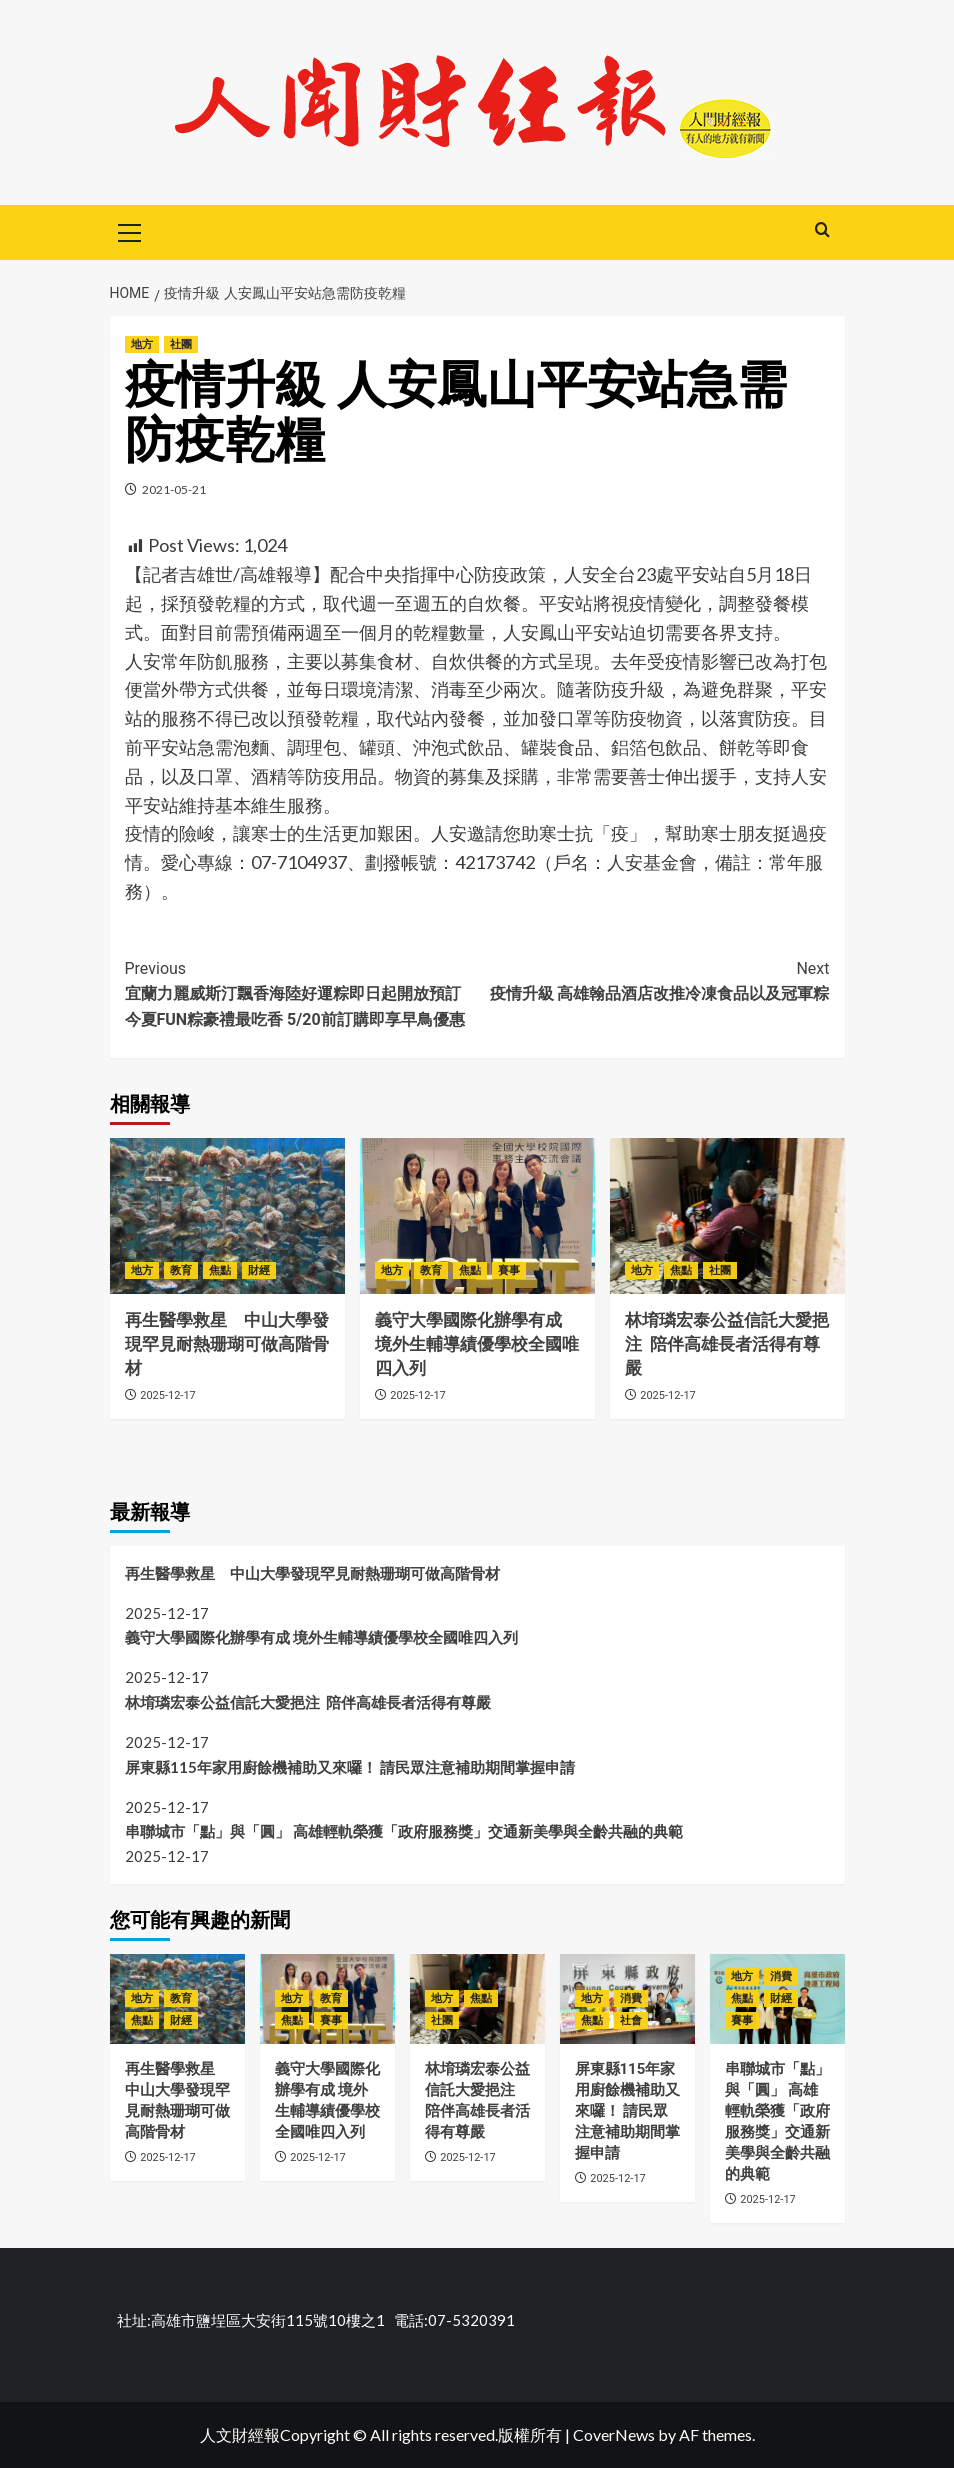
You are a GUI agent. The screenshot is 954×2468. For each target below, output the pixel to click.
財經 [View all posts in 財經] (259, 1270)
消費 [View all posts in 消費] (631, 1998)
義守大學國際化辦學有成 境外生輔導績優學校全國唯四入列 (477, 1344)
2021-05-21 (174, 489)
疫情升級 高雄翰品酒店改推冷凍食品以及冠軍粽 (653, 980)
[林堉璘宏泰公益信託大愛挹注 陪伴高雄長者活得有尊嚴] (727, 1216)
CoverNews (614, 2434)
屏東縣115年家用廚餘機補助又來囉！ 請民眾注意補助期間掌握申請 (350, 1767)
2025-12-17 (168, 1395)
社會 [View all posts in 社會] (631, 2020)
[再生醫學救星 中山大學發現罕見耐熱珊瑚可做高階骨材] (227, 1216)
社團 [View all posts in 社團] (181, 344)
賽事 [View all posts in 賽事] (509, 1270)
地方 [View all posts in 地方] (142, 344)
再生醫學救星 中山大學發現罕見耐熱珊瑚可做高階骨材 (227, 1344)
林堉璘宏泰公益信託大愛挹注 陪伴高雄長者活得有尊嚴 (727, 1344)
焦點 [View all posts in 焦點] (220, 1270)
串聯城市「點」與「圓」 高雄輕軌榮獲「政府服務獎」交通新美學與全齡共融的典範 (404, 1831)
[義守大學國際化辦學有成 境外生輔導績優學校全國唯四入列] (477, 1216)
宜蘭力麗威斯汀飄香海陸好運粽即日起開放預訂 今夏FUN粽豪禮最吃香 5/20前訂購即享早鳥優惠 (301, 992)
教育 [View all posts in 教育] (181, 1270)
